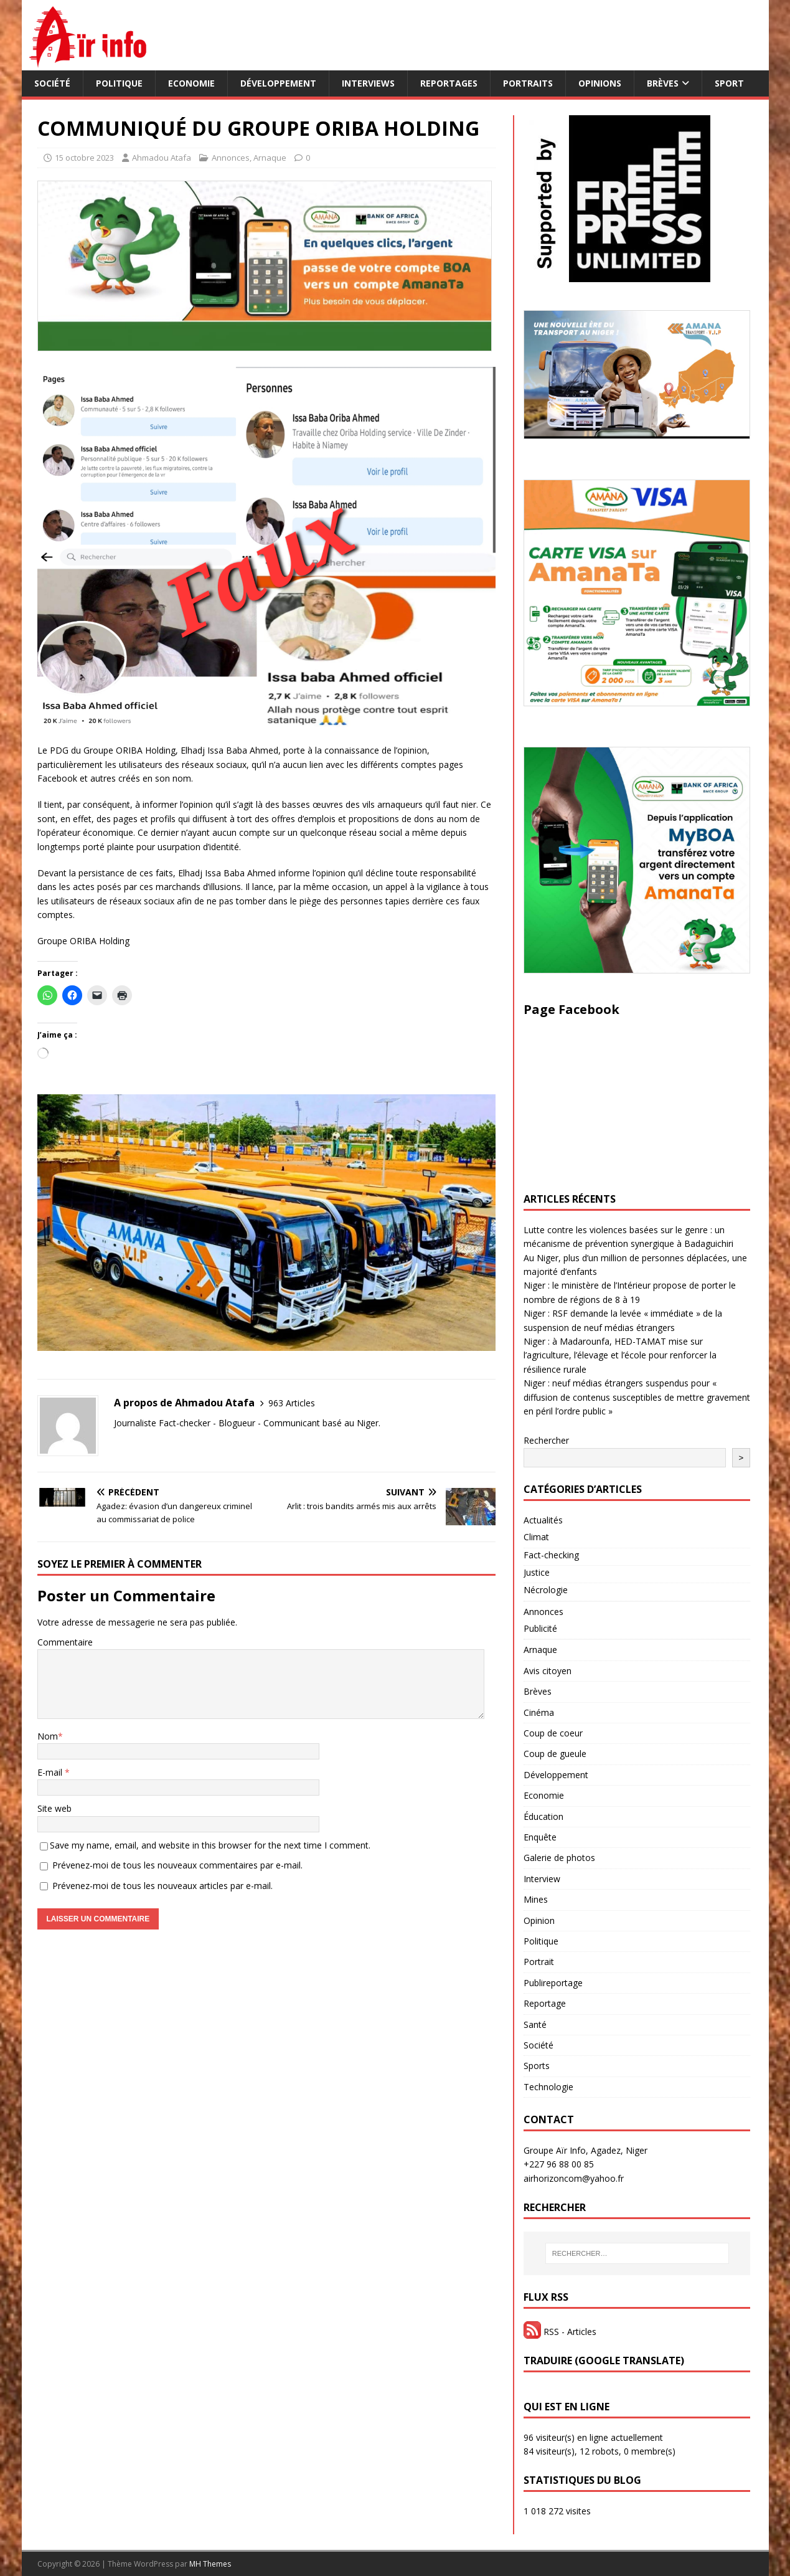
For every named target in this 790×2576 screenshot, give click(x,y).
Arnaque (269, 157)
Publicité (540, 1628)
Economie (191, 83)
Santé (535, 2024)
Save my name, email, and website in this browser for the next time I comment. (210, 1845)
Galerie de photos (559, 1857)
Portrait (539, 1962)
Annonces (231, 157)
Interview (542, 1879)
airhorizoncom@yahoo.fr (574, 2178)
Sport (729, 83)
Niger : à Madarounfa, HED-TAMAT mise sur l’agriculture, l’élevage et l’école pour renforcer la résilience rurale (620, 1355)
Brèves (663, 83)
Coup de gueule (555, 1753)
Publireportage (553, 1983)
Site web (54, 1808)
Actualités (543, 1520)
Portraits (528, 83)
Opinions (599, 83)
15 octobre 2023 (84, 157)
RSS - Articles (560, 2331)
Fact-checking (551, 1555)
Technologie (548, 2087)
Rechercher (546, 1440)
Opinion (539, 1920)
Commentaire (65, 1642)
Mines (536, 1899)
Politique (119, 83)
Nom (47, 1736)
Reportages (448, 83)
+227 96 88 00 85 (559, 2164)
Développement (278, 83)
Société (52, 83)
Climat (536, 1537)
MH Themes (210, 2564)
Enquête (540, 1837)
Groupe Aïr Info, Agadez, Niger (585, 2150)
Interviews (368, 83)
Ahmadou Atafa (161, 157)
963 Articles (291, 1403)
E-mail (51, 1772)
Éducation (543, 1816)
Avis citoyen (547, 1671)
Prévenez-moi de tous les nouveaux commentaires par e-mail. (177, 1865)
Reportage (545, 2003)
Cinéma (539, 1712)
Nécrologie (546, 1590)
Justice (537, 1572)
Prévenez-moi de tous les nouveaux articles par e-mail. (162, 1886)
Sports (537, 2066)
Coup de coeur (553, 1733)
